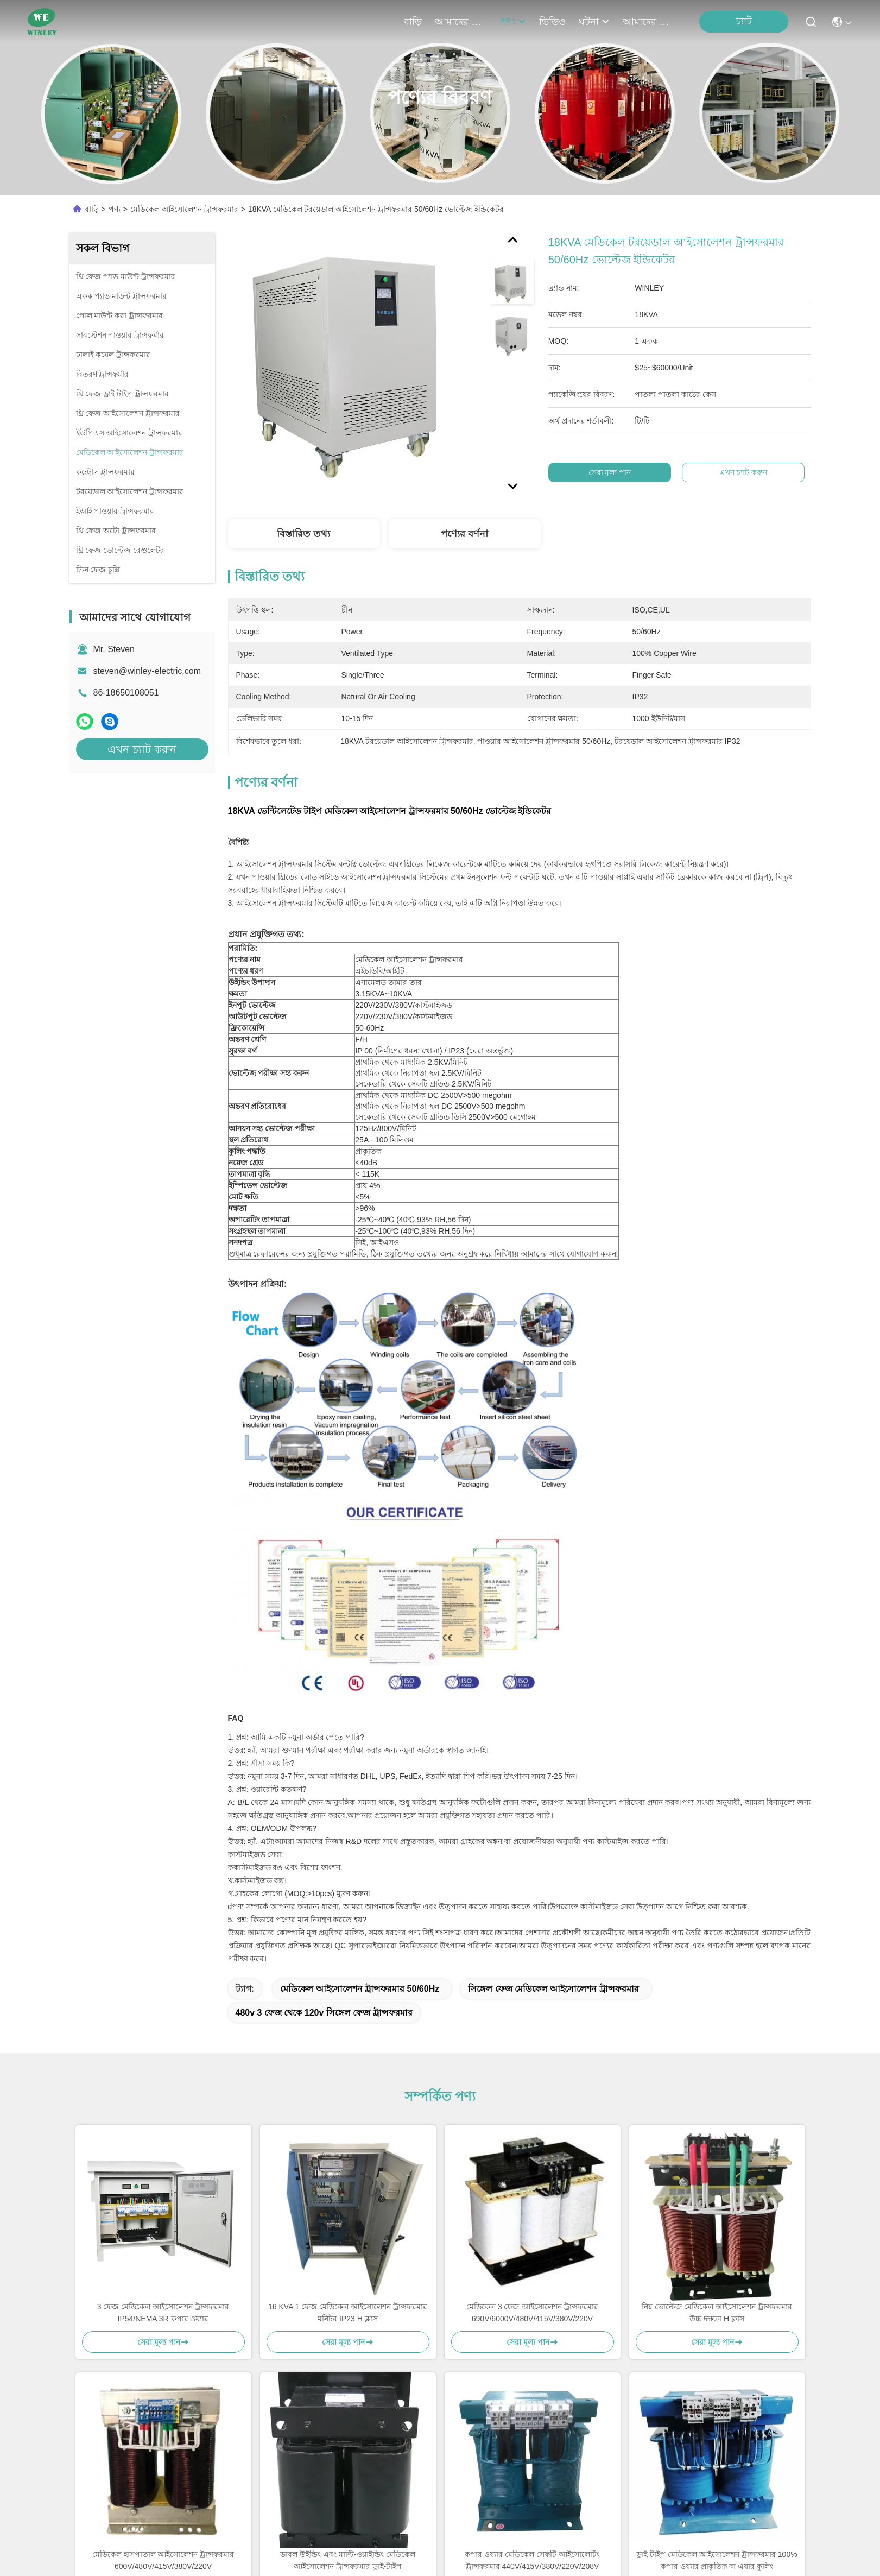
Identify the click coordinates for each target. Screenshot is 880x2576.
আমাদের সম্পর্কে (461, 21)
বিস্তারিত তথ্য (303, 533)
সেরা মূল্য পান (613, 472)
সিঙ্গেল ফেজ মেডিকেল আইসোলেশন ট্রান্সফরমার (553, 1988)
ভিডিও (552, 21)
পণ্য (513, 21)
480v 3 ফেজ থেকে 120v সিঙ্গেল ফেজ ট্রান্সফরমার (324, 2012)
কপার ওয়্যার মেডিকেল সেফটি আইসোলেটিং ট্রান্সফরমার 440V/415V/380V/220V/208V (532, 2560)
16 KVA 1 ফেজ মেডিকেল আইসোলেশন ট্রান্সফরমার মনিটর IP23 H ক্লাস (347, 2312)
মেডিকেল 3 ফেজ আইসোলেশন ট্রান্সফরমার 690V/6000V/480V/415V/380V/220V (532, 2312)
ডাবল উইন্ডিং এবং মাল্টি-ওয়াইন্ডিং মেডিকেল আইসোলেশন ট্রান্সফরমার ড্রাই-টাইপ (347, 2560)
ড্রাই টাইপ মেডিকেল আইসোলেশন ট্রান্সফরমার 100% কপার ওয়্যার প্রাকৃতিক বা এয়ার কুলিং (716, 2560)
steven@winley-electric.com (147, 670)
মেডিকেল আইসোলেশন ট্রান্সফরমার (184, 209)
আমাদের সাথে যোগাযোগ (649, 21)
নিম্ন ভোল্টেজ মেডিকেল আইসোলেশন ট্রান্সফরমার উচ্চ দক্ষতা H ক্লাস (717, 2312)
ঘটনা (594, 21)
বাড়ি (413, 21)
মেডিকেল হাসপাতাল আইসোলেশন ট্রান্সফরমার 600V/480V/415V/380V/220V (163, 2560)
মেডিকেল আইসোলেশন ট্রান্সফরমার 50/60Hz (359, 1988)
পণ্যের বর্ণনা (464, 533)
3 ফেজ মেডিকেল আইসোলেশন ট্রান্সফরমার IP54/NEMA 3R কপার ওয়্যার (163, 2312)
